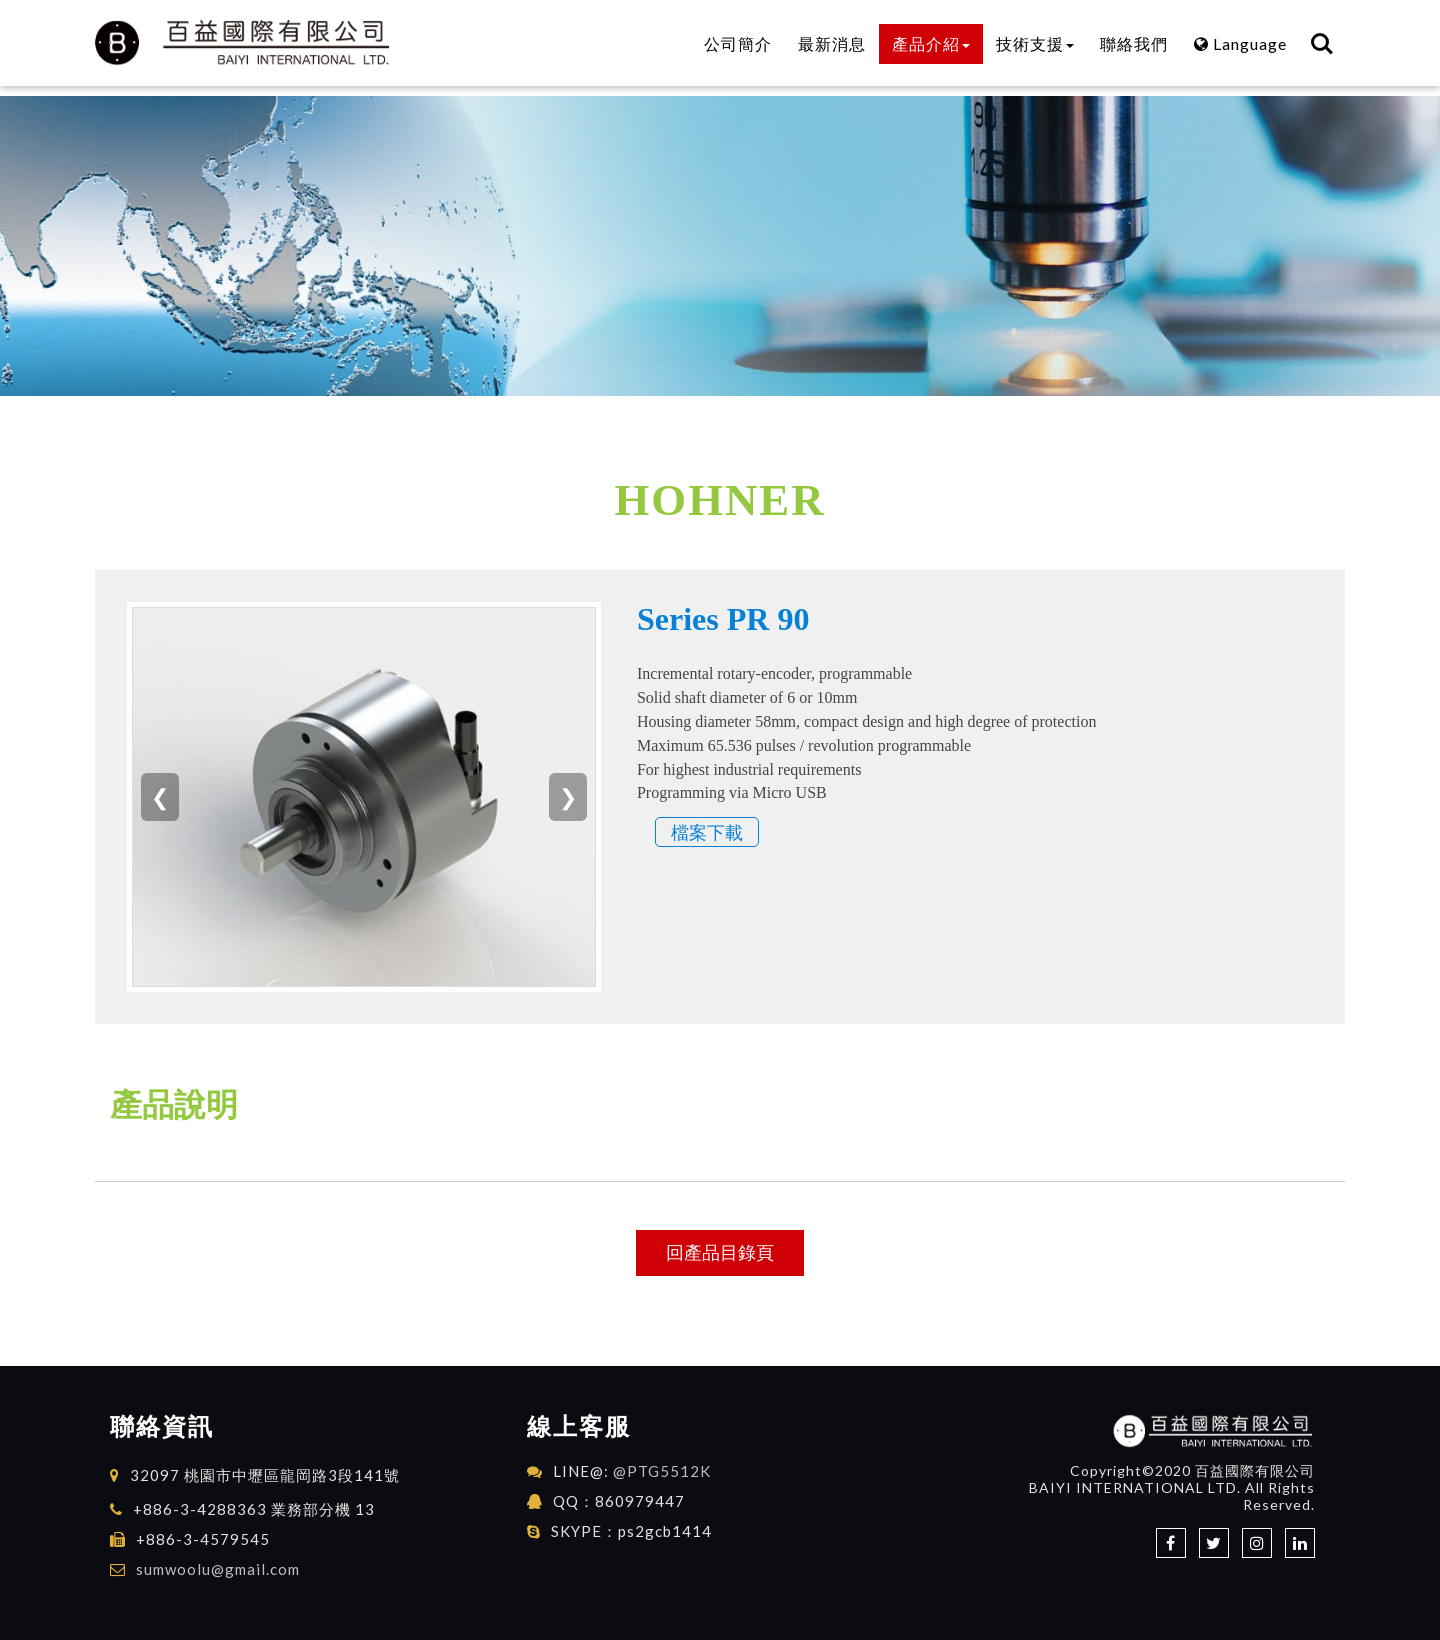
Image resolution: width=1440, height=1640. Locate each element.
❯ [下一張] (568, 796)
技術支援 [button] (1035, 43)
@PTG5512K (662, 1471)
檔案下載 (707, 832)
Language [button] (1240, 43)
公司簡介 (738, 43)
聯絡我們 (1134, 43)
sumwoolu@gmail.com (218, 1569)
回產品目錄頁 (720, 1252)
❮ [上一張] (160, 796)
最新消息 (832, 43)
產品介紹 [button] (931, 43)
